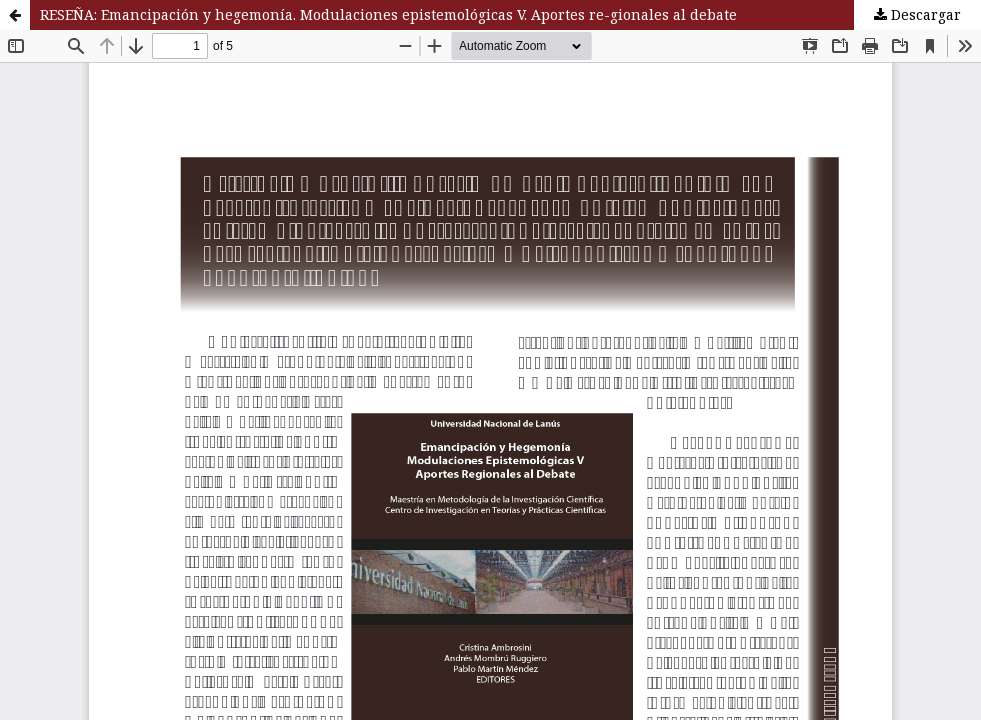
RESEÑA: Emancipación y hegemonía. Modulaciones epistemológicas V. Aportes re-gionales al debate (388, 14)
